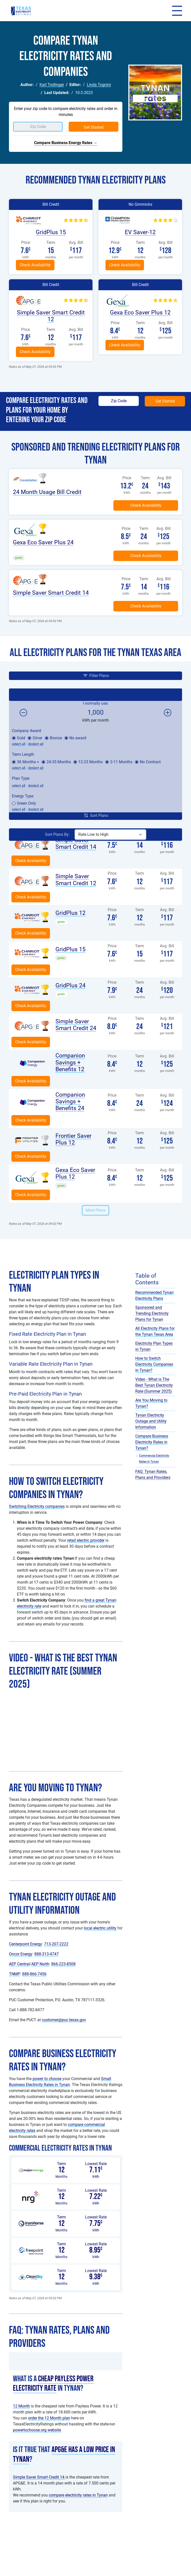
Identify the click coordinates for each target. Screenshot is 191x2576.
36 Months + (28, 762)
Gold (21, 738)
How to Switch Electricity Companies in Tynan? (154, 1364)
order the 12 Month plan (49, 2418)
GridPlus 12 (70, 913)
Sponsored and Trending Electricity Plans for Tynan (152, 1313)
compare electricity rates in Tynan (78, 2495)
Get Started (93, 127)
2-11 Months (121, 762)
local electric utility (100, 1928)
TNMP (14, 1974)
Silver (37, 738)
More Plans (95, 1210)
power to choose (47, 2078)
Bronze (56, 738)
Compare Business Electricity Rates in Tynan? (151, 1442)
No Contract (150, 762)
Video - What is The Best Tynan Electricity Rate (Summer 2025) (154, 1385)
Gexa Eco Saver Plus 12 (140, 312)
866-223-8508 (63, 1964)
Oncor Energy (20, 1954)
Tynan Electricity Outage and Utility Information (151, 1421)
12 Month (21, 2406)
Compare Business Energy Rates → (65, 142)
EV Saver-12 (140, 232)
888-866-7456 (34, 1974)
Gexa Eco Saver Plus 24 (43, 542)
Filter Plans (95, 675)
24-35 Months (59, 762)
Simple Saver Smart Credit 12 (51, 316)
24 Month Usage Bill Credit (47, 492)
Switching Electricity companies (37, 1506)
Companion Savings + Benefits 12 (70, 1062)
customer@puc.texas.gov (64, 2019)
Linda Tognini (99, 84)
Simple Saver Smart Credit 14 (51, 592)
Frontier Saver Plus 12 (73, 1139)
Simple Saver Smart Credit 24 (75, 1025)
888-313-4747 (46, 1954)
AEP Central (19, 1964)
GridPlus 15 (51, 232)
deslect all (35, 744)
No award (77, 738)
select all (18, 744)
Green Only (26, 803)
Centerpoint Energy (25, 1944)
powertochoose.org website (37, 2430)
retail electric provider (85, 1540)
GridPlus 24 (70, 985)
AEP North (40, 1964)
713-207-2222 (56, 1944)
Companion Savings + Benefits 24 (70, 1101)
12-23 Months (90, 762)
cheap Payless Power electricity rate (53, 2383)
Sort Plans (95, 815)
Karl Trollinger (52, 84)
